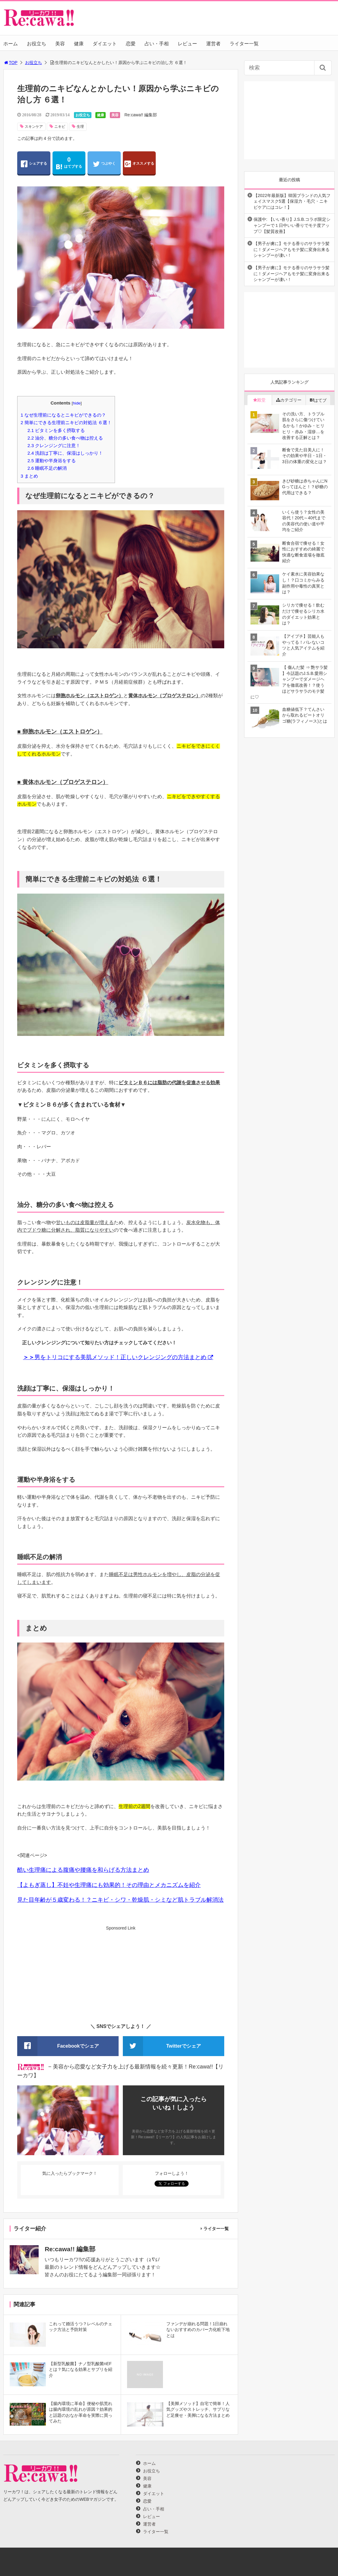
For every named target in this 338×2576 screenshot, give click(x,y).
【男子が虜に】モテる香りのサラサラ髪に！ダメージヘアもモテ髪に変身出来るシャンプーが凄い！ (291, 249)
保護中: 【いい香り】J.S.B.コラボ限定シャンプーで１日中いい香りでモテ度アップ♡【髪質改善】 (291, 225)
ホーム (10, 43)
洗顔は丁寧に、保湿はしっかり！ (65, 453)
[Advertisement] (120, 1974)
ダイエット (105, 43)
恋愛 (131, 43)
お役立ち (36, 43)
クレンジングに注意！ (53, 445)
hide (77, 403)
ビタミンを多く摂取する (56, 430)
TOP (10, 62)
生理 (80, 126)
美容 (60, 43)
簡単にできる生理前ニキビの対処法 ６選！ (66, 422)
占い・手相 (157, 43)
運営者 (213, 43)
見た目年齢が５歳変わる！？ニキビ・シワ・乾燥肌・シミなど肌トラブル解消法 (120, 1900)
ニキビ (59, 126)
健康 (79, 43)
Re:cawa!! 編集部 (140, 114)
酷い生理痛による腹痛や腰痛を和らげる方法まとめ (83, 1870)
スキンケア (34, 126)
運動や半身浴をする (51, 460)
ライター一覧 (244, 43)
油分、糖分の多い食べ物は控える (65, 437)
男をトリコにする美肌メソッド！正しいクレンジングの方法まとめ (115, 1357)
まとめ (29, 476)
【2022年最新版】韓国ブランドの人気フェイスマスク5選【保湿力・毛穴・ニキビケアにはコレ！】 (291, 201)
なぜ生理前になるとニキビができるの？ (63, 415)
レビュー (187, 43)
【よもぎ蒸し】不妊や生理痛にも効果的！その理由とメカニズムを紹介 (109, 1885)
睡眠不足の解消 (47, 468)
